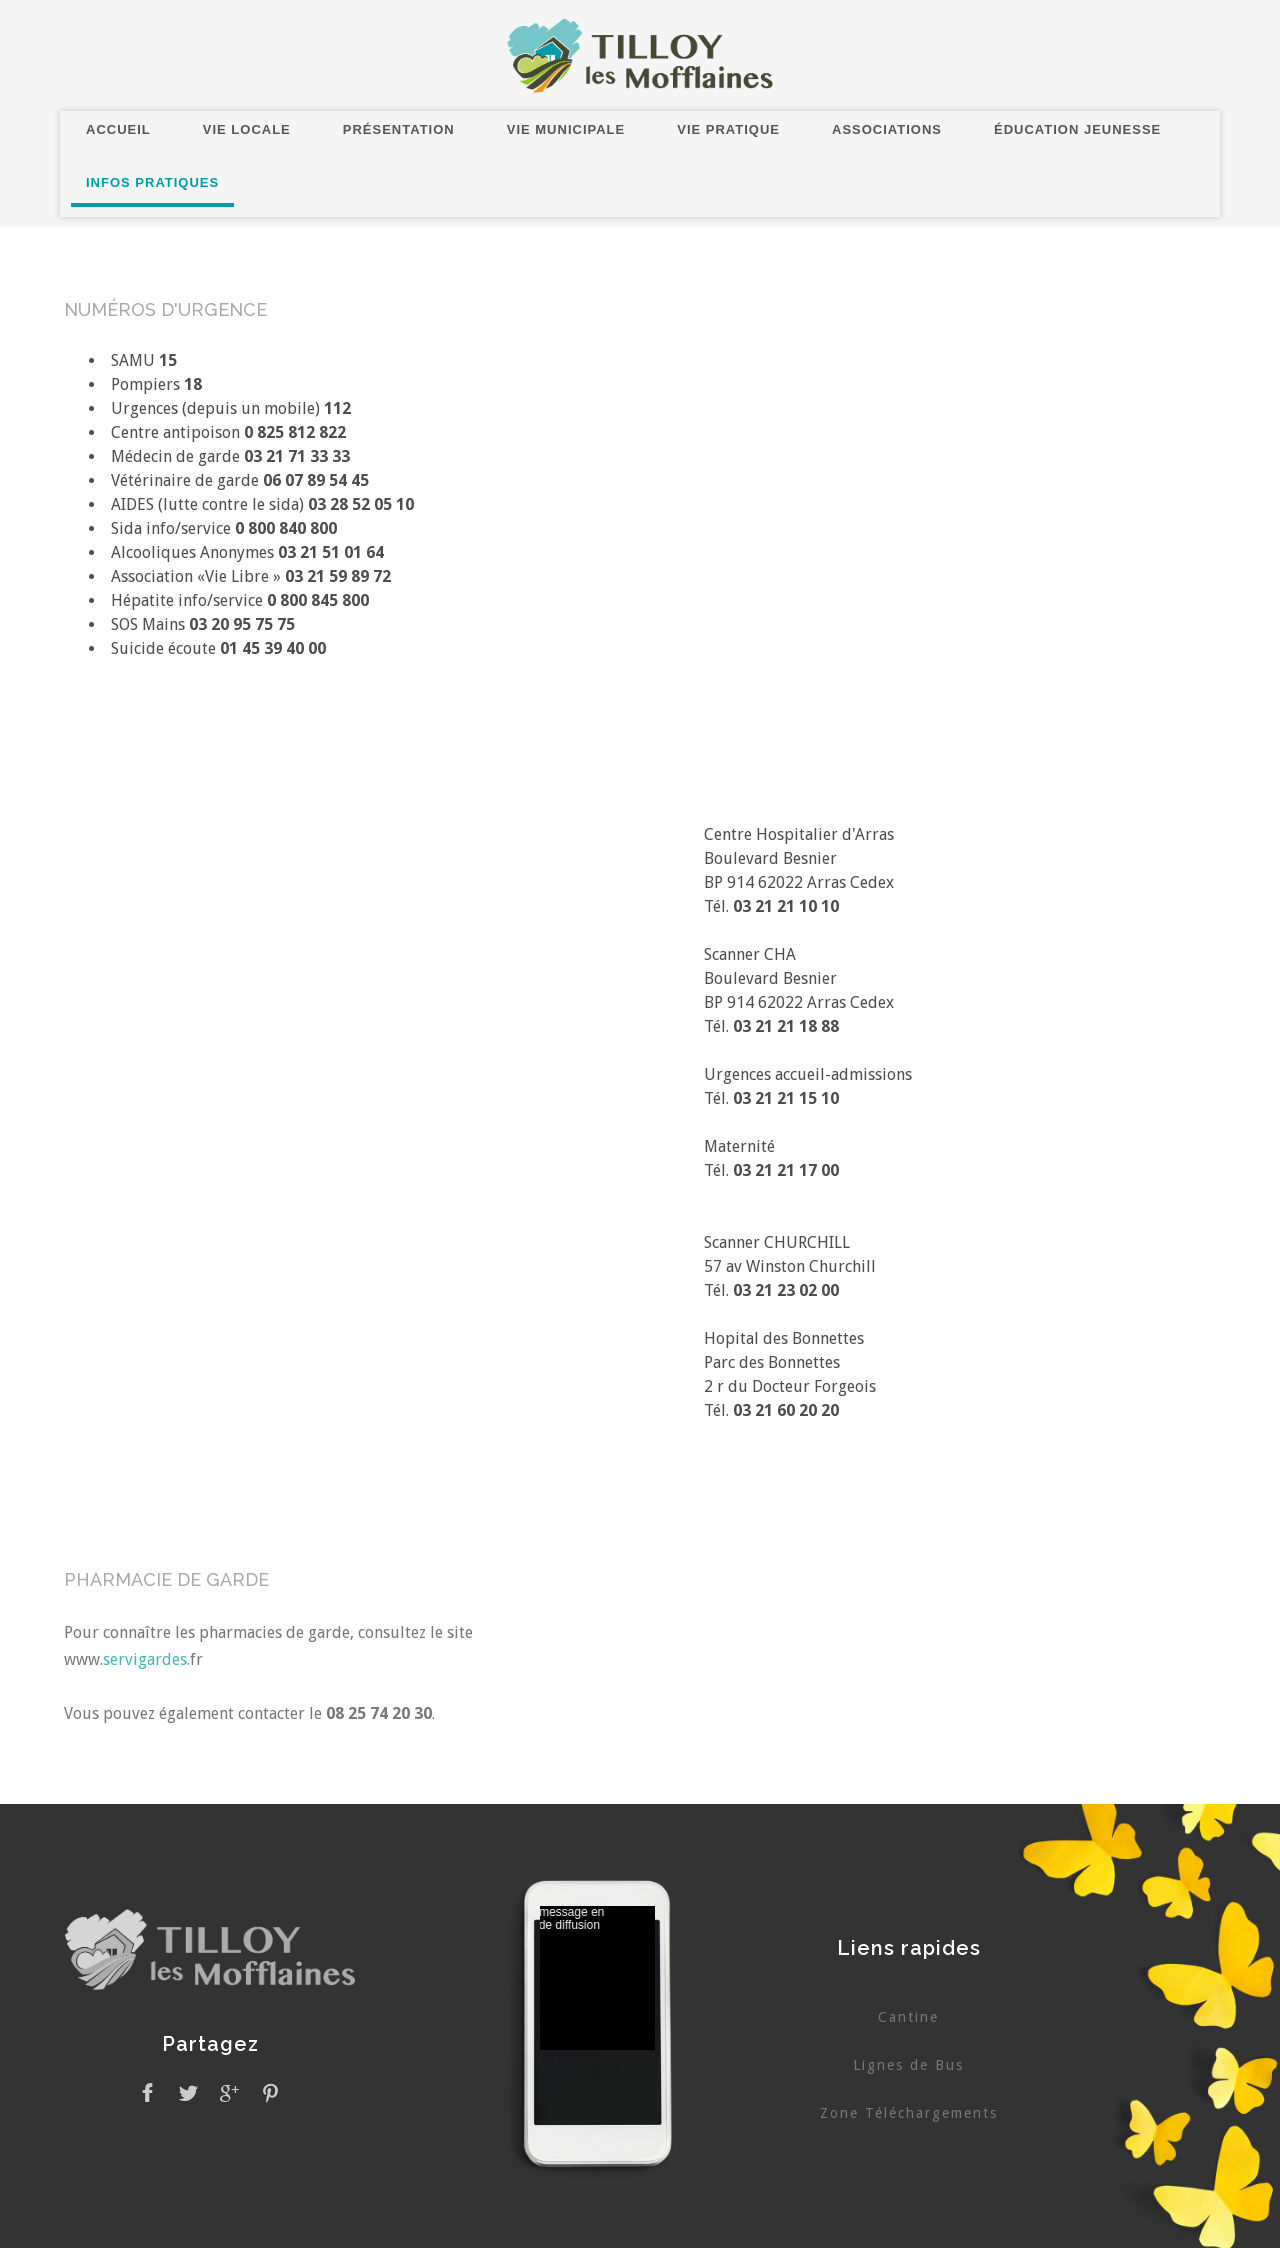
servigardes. (146, 1659)
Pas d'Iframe (598, 1981)
